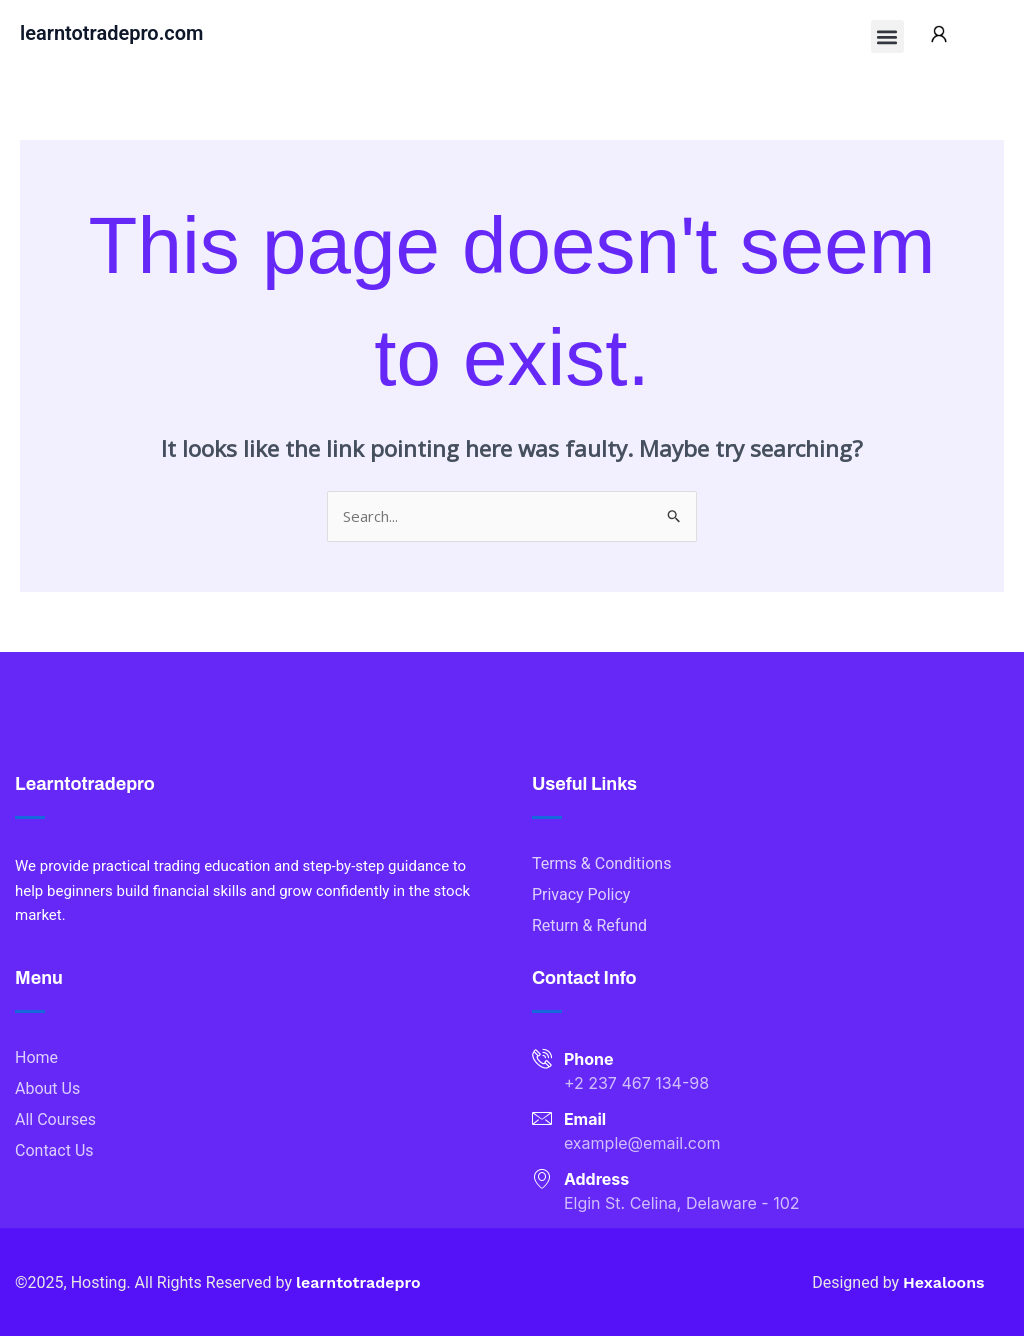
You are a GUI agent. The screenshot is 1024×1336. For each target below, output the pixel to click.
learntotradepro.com (112, 33)
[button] (887, 36)
